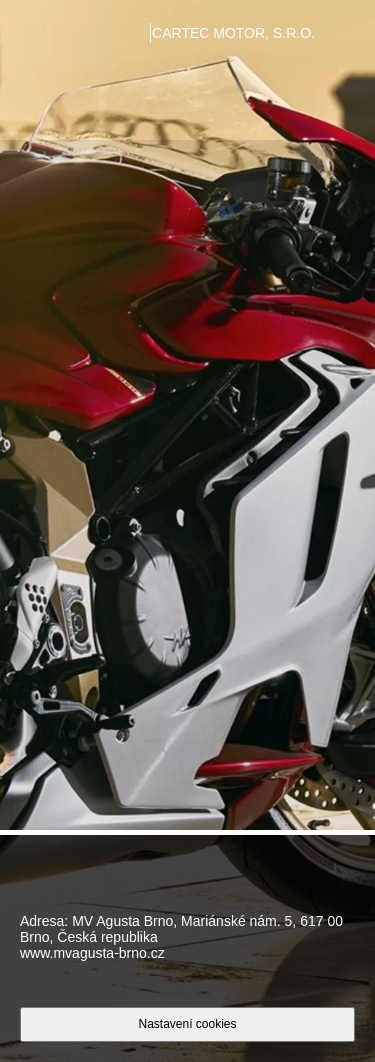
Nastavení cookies (187, 1024)
